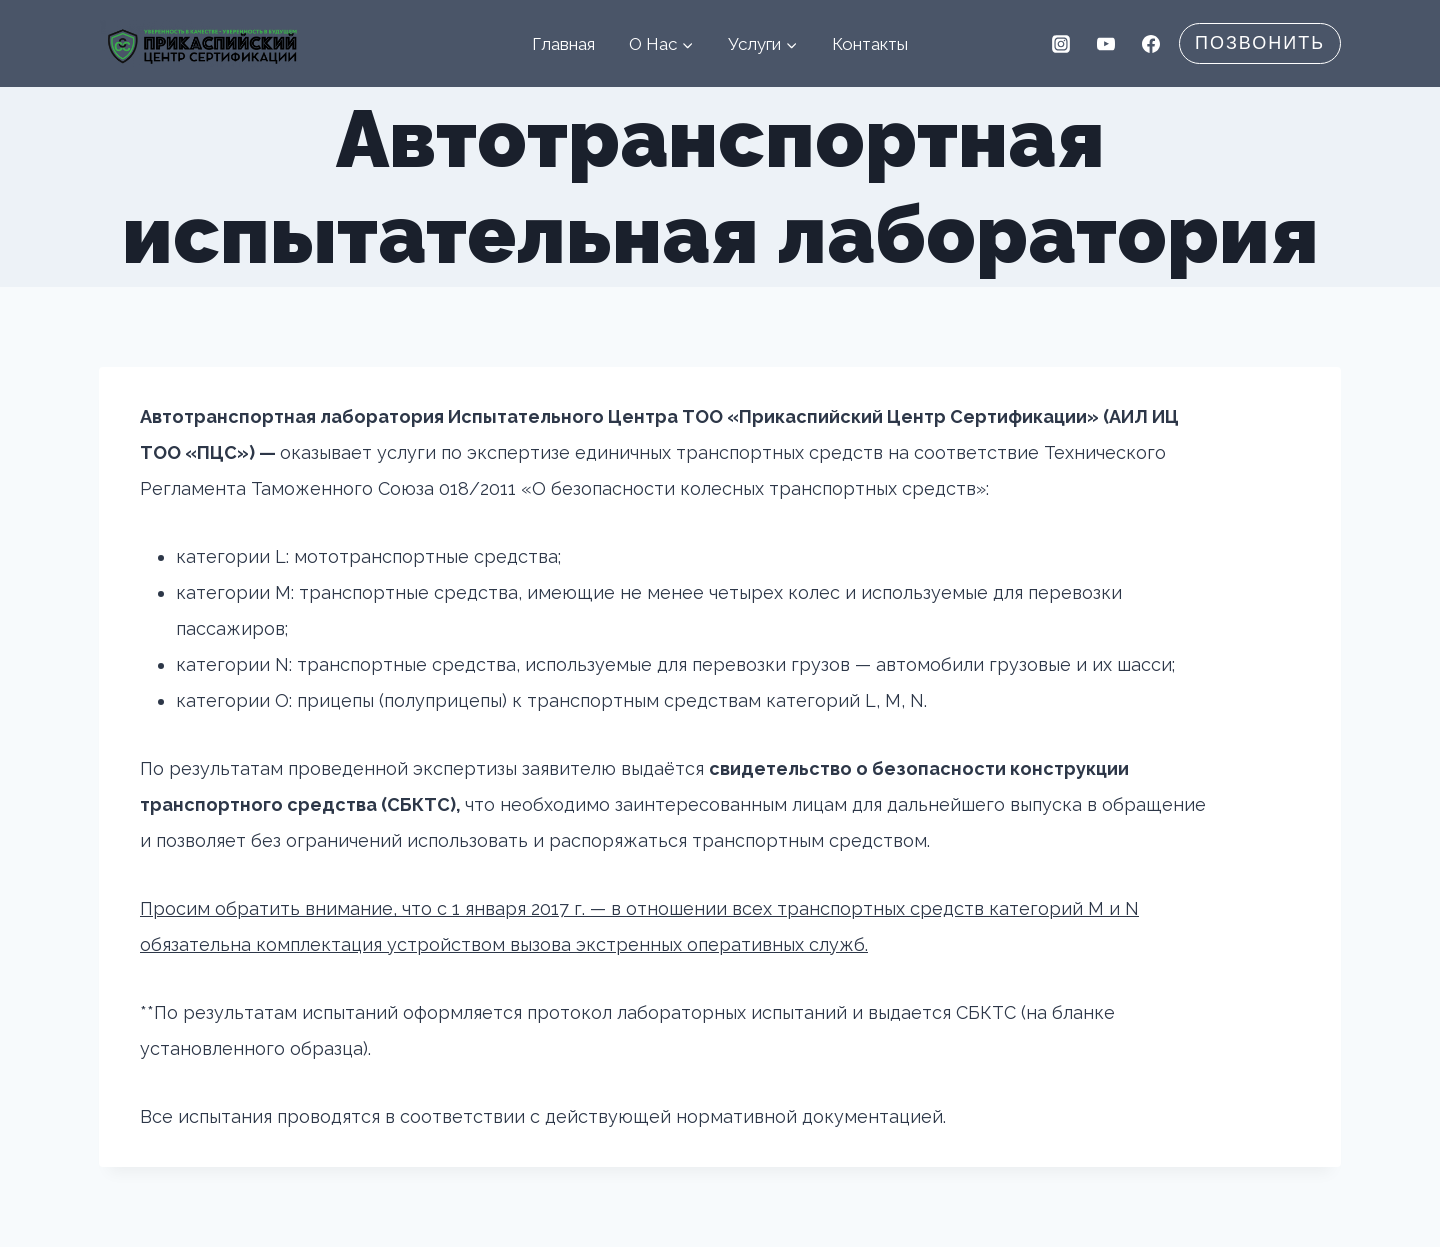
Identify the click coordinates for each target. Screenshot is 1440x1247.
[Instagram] (1061, 44)
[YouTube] (1106, 44)
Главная (563, 44)
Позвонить (1260, 43)
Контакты (870, 44)
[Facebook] (1151, 44)
